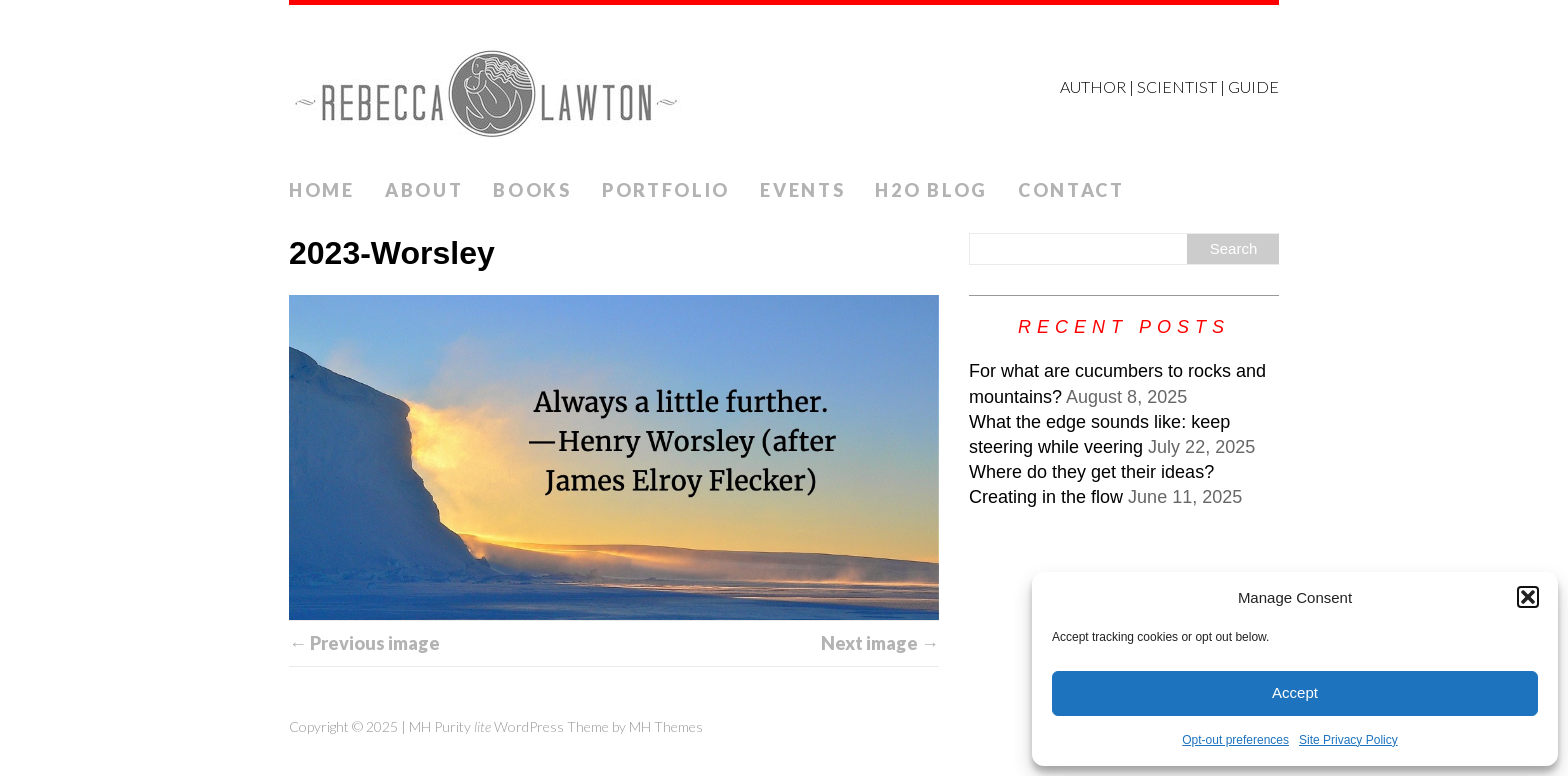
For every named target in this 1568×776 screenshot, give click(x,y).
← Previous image (364, 643)
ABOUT (424, 190)
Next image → (880, 643)
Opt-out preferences (1235, 740)
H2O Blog (931, 190)
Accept (1295, 692)
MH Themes (666, 726)
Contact (1071, 190)
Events (802, 190)
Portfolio (666, 190)
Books (532, 190)
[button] (1528, 597)
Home (322, 190)
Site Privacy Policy (1348, 740)
